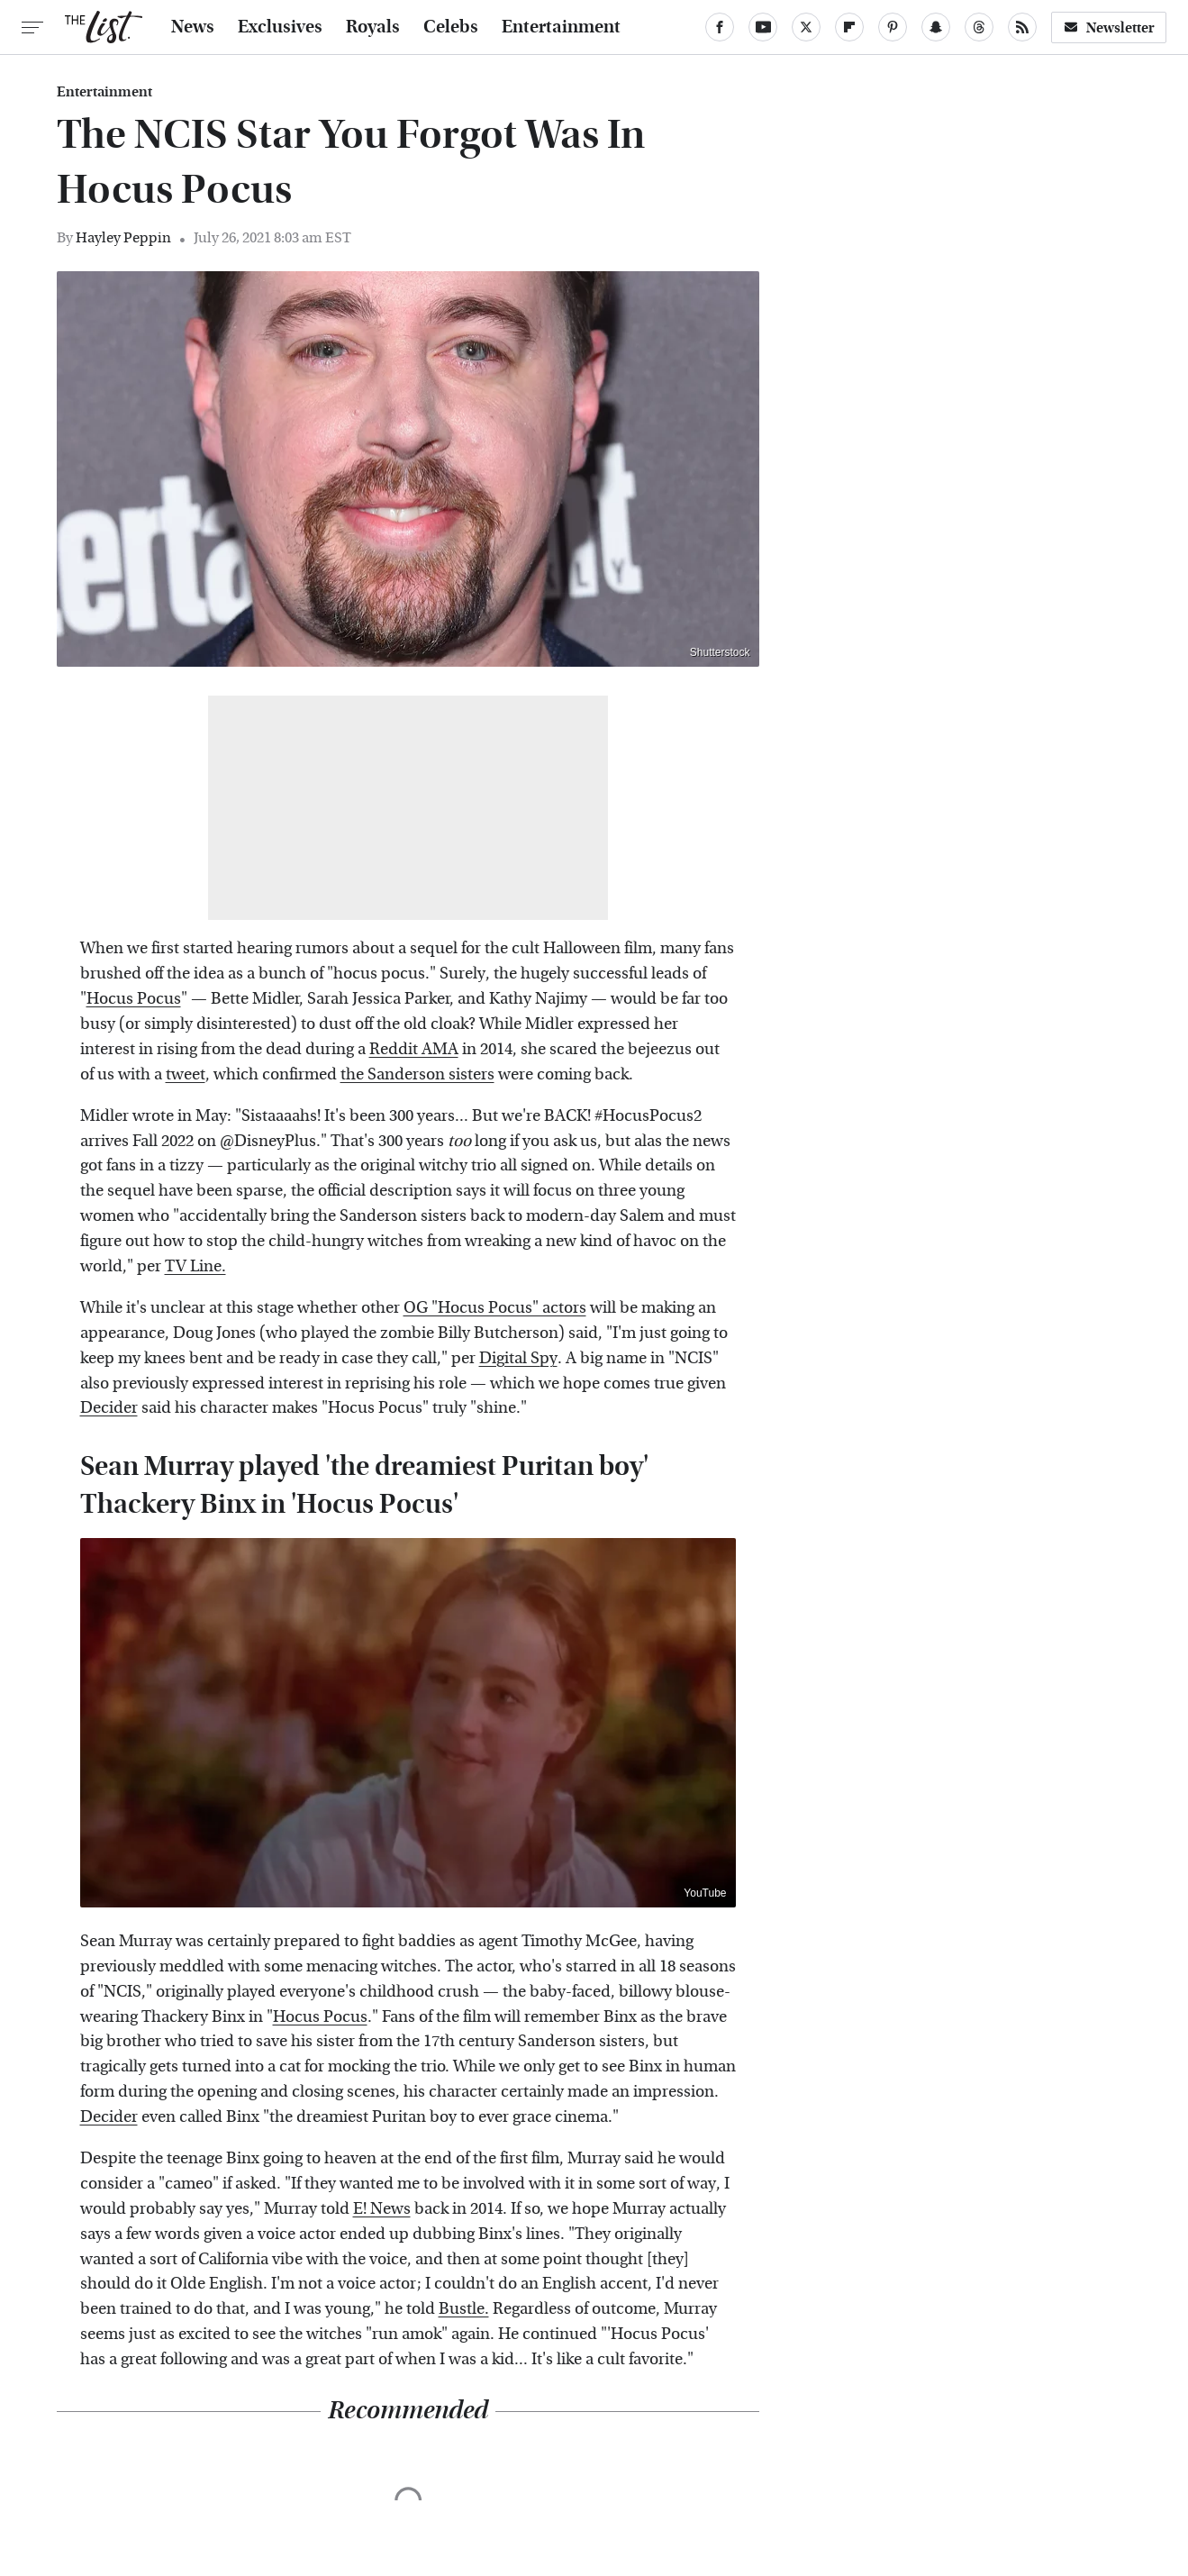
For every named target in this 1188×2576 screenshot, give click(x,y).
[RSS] (1022, 27)
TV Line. (195, 1266)
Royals (373, 27)
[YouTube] (762, 27)
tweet (185, 1074)
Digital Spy (518, 1358)
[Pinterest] (892, 27)
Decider (109, 1407)
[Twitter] (806, 27)
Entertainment (561, 27)
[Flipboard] (849, 27)
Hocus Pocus (133, 998)
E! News (382, 2208)
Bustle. (464, 2308)
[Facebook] (719, 27)
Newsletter (1109, 27)
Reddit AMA (413, 1049)
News (192, 27)
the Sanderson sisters (417, 1074)
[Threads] (979, 27)
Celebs (450, 27)
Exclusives (280, 27)
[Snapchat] (935, 27)
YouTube (705, 1893)
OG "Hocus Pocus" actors (495, 1307)
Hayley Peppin (123, 237)
